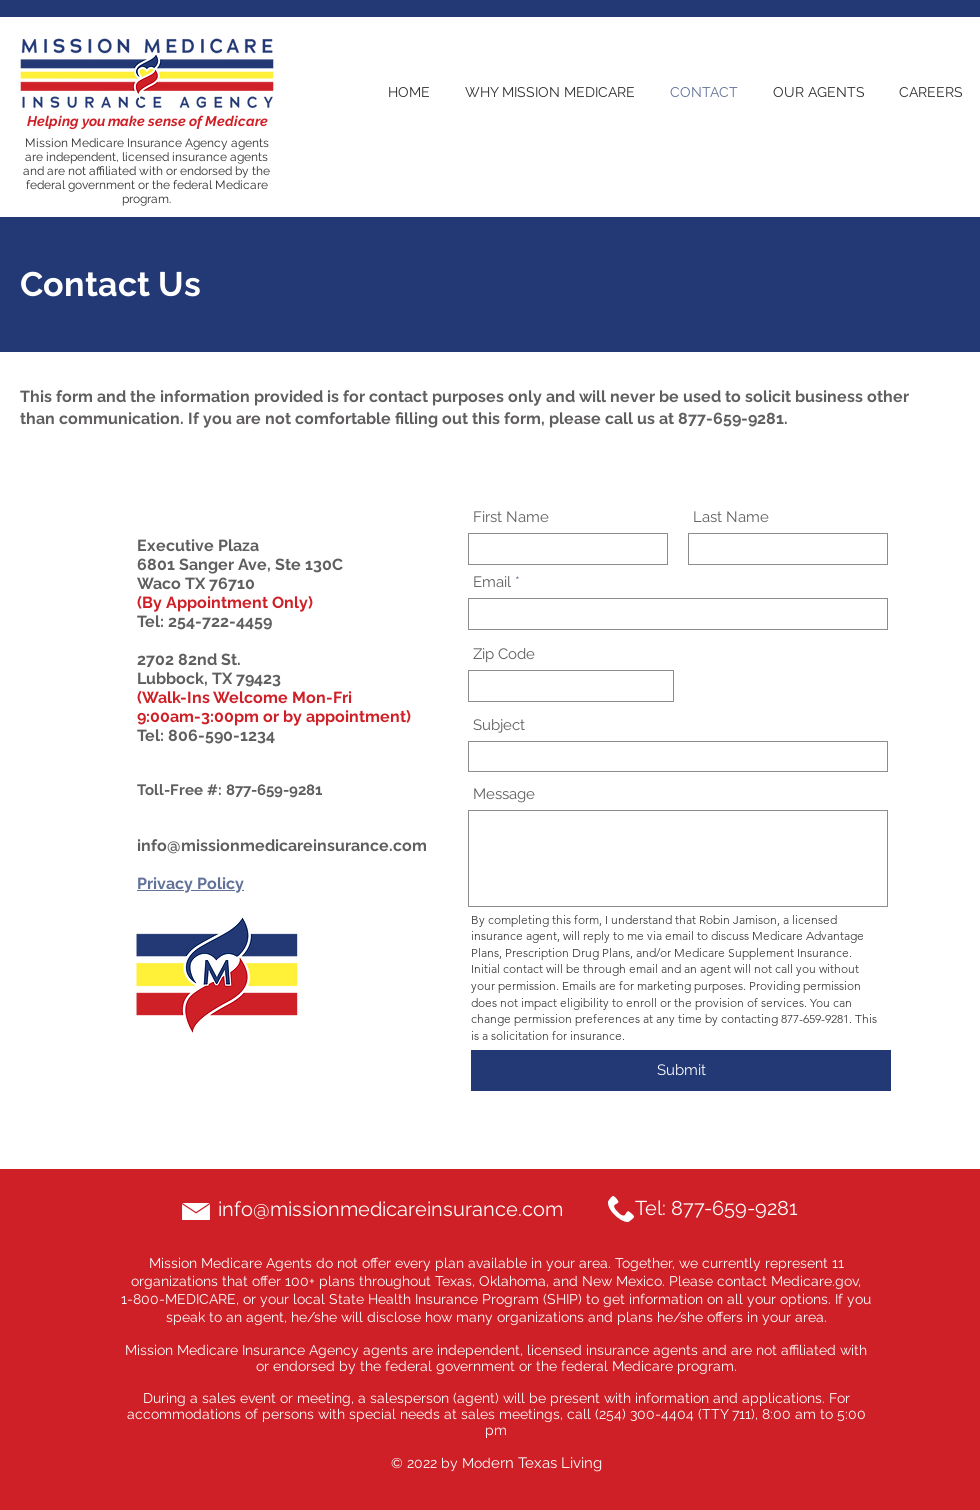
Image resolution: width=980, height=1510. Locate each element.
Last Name (731, 517)
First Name (511, 517)
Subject (499, 725)
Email (492, 582)
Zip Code (504, 654)
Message (504, 794)
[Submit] (681, 1070)
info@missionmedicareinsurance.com (282, 845)
